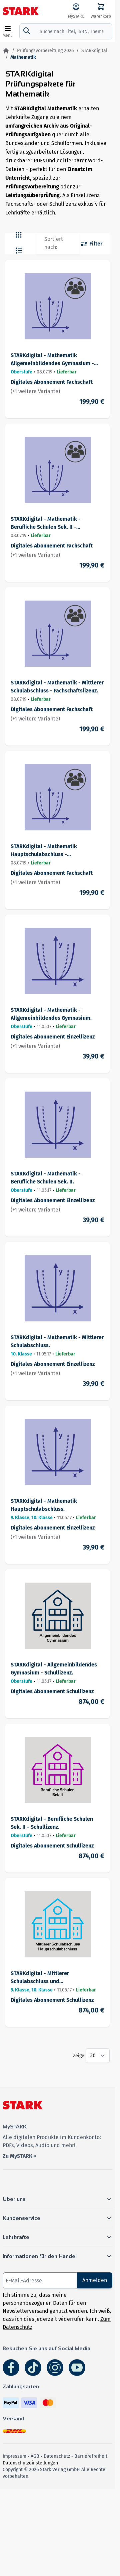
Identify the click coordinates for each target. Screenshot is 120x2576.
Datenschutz (57, 2456)
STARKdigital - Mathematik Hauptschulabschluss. (44, 1505)
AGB (35, 2456)
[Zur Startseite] (6, 50)
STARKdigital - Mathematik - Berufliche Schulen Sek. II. (46, 1177)
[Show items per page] (98, 2055)
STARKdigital (94, 50)
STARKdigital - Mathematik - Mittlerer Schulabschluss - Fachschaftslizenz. (57, 686)
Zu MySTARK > (19, 2156)
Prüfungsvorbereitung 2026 (45, 50)
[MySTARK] (76, 11)
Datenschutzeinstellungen (30, 2463)
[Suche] (27, 31)
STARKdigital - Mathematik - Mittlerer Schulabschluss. (57, 1341)
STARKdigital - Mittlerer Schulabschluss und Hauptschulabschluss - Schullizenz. (54, 1977)
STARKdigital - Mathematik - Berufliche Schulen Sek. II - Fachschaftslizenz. (46, 523)
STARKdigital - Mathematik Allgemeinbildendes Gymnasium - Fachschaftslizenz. (52, 359)
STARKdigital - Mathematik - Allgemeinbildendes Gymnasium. (51, 1014)
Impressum (14, 2456)
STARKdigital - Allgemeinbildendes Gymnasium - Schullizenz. (54, 1668)
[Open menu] (8, 31)
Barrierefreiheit (90, 2456)
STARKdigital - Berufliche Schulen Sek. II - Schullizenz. (52, 1823)
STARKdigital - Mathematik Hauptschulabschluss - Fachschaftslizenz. (44, 850)
